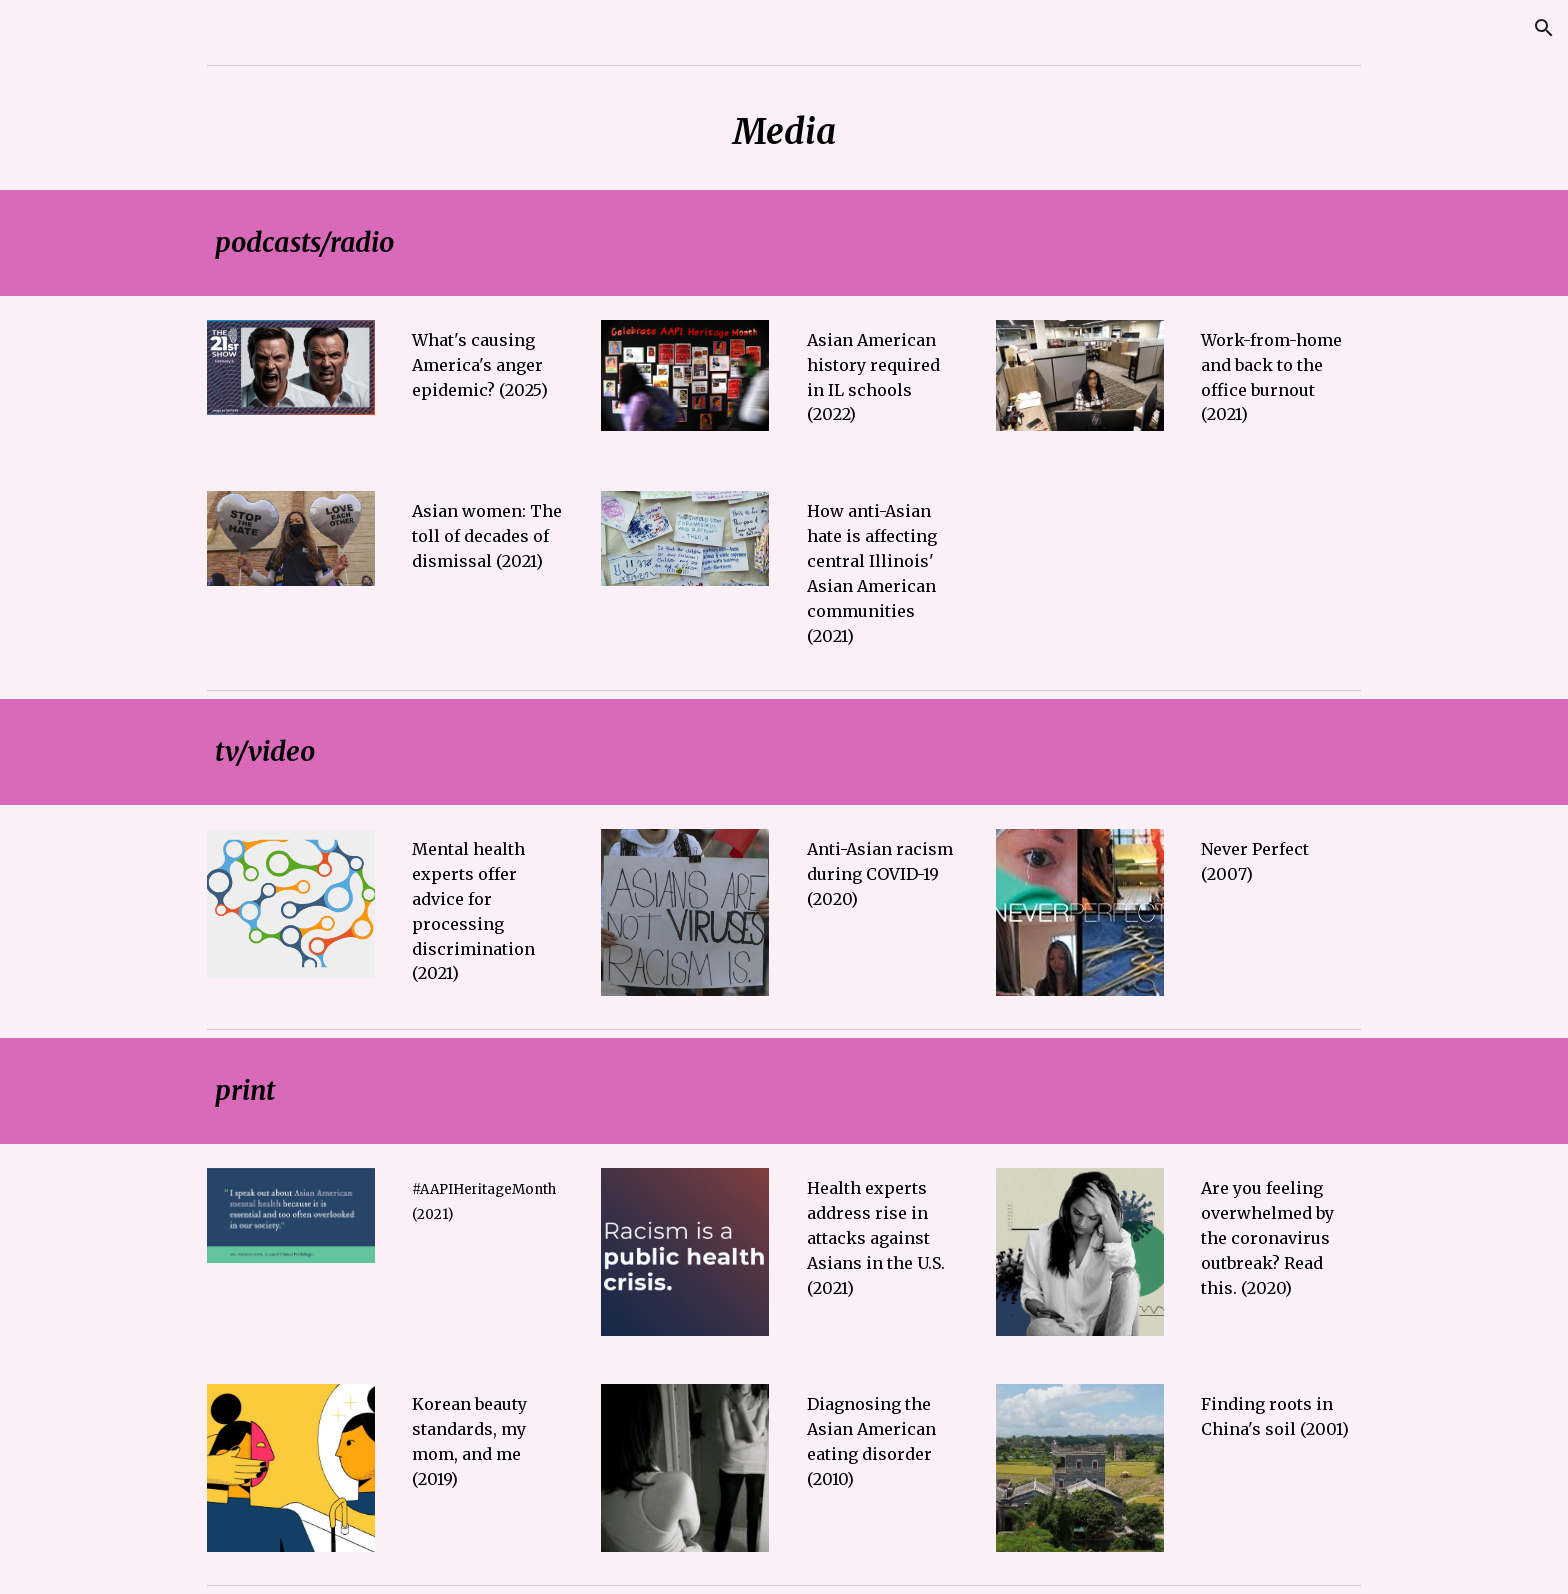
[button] (1544, 28)
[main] (784, 132)
